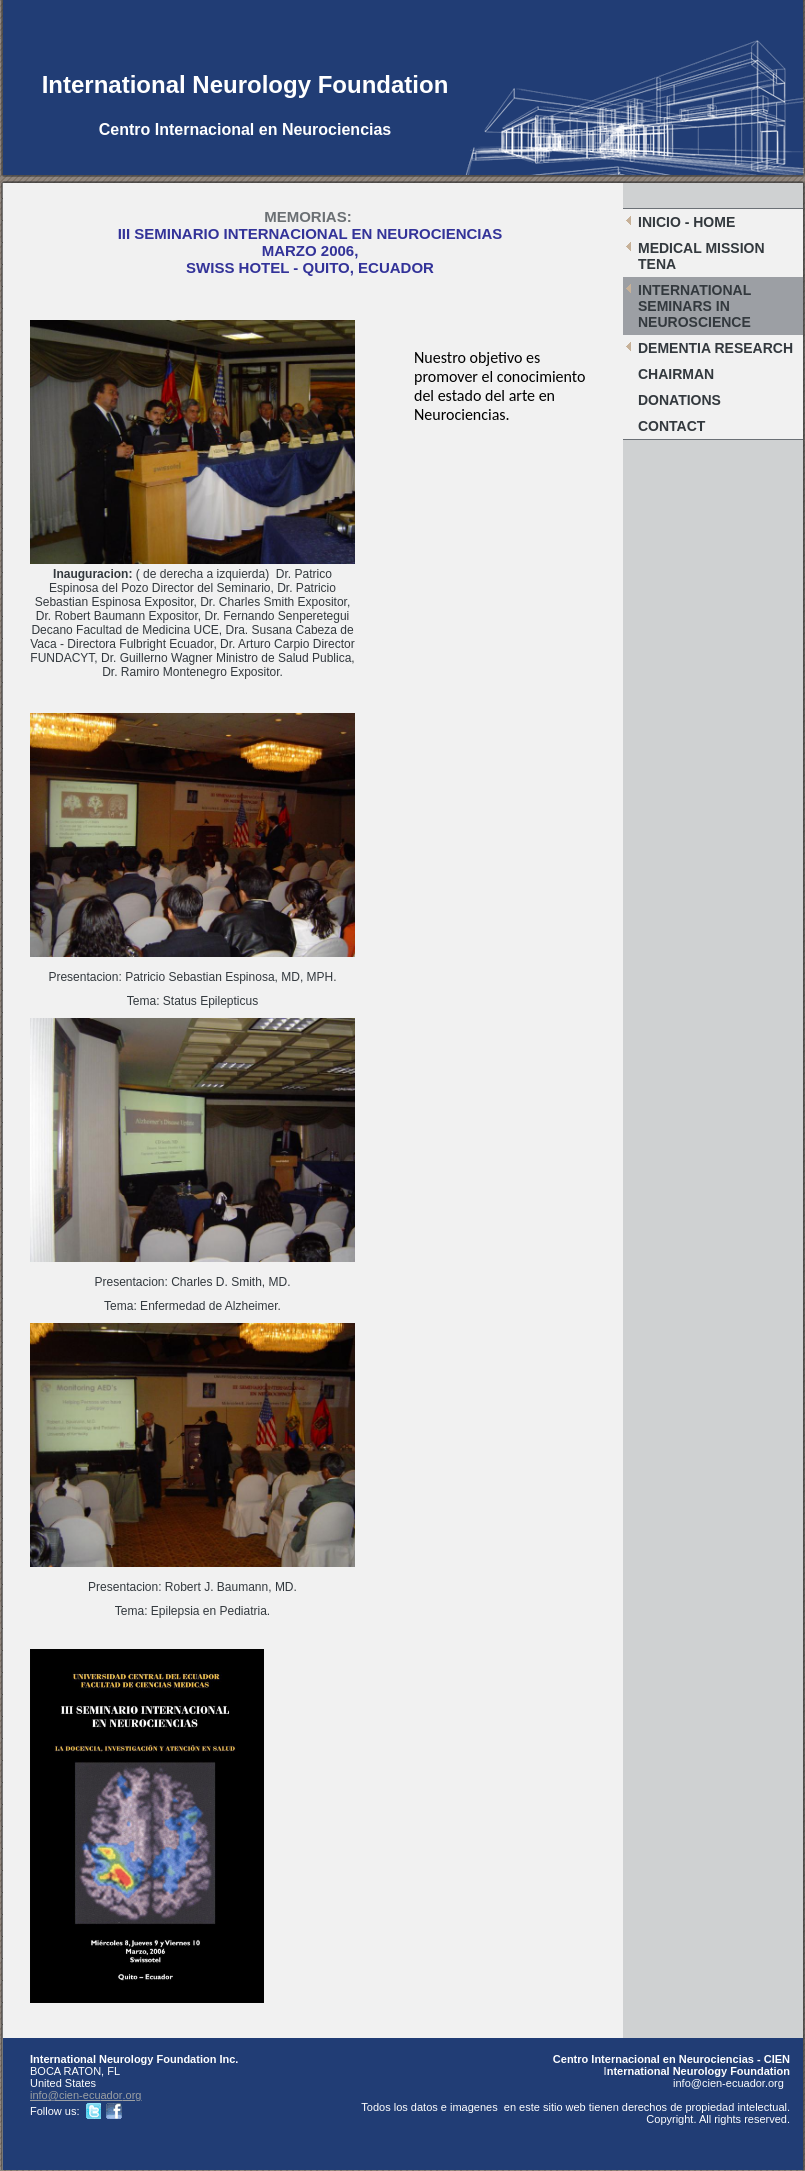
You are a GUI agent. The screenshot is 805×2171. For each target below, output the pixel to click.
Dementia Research (715, 348)
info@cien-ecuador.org (86, 2095)
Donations (679, 400)
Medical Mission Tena (701, 256)
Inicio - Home (686, 222)
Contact (671, 426)
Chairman (676, 374)
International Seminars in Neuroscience (694, 306)
